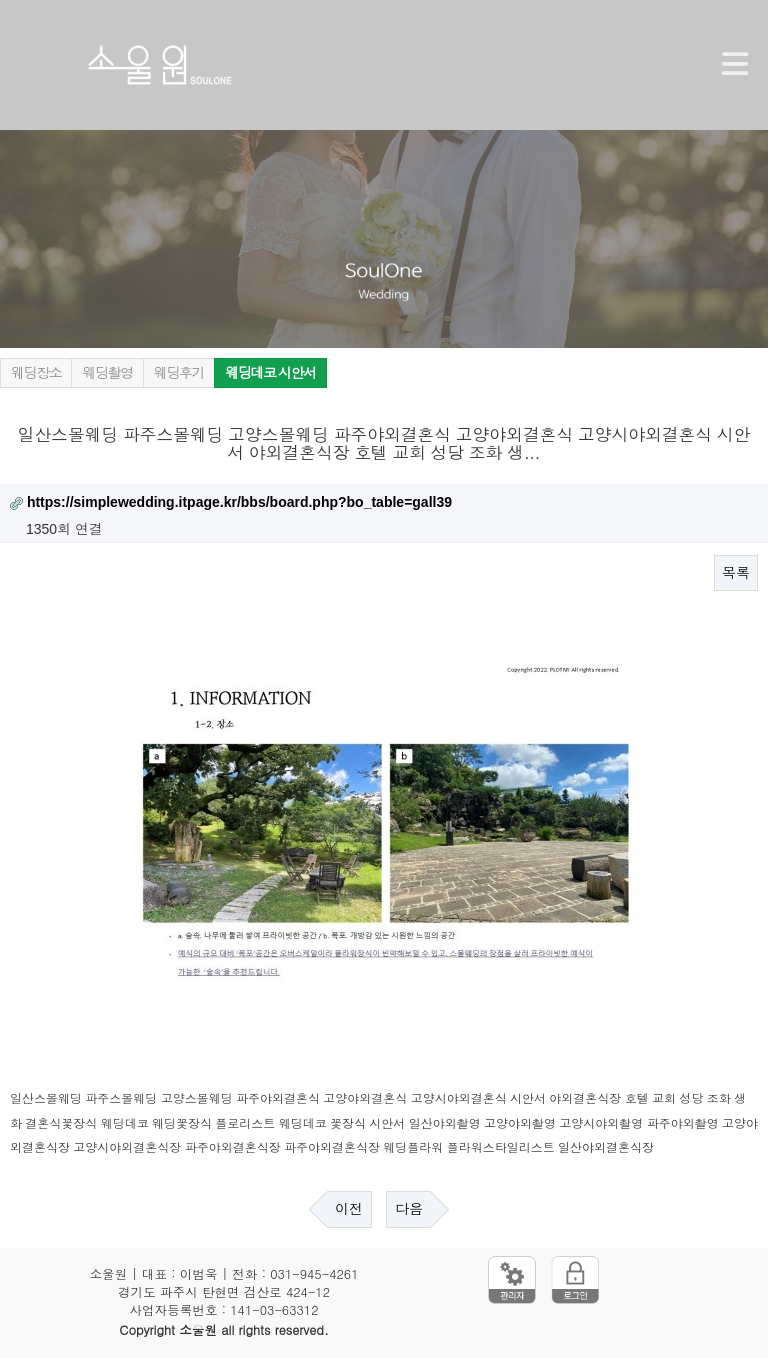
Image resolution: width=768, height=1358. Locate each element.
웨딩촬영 (107, 373)
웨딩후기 (179, 373)
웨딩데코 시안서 (270, 373)
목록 (736, 573)
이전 (349, 1209)
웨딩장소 (36, 373)
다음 (409, 1209)
